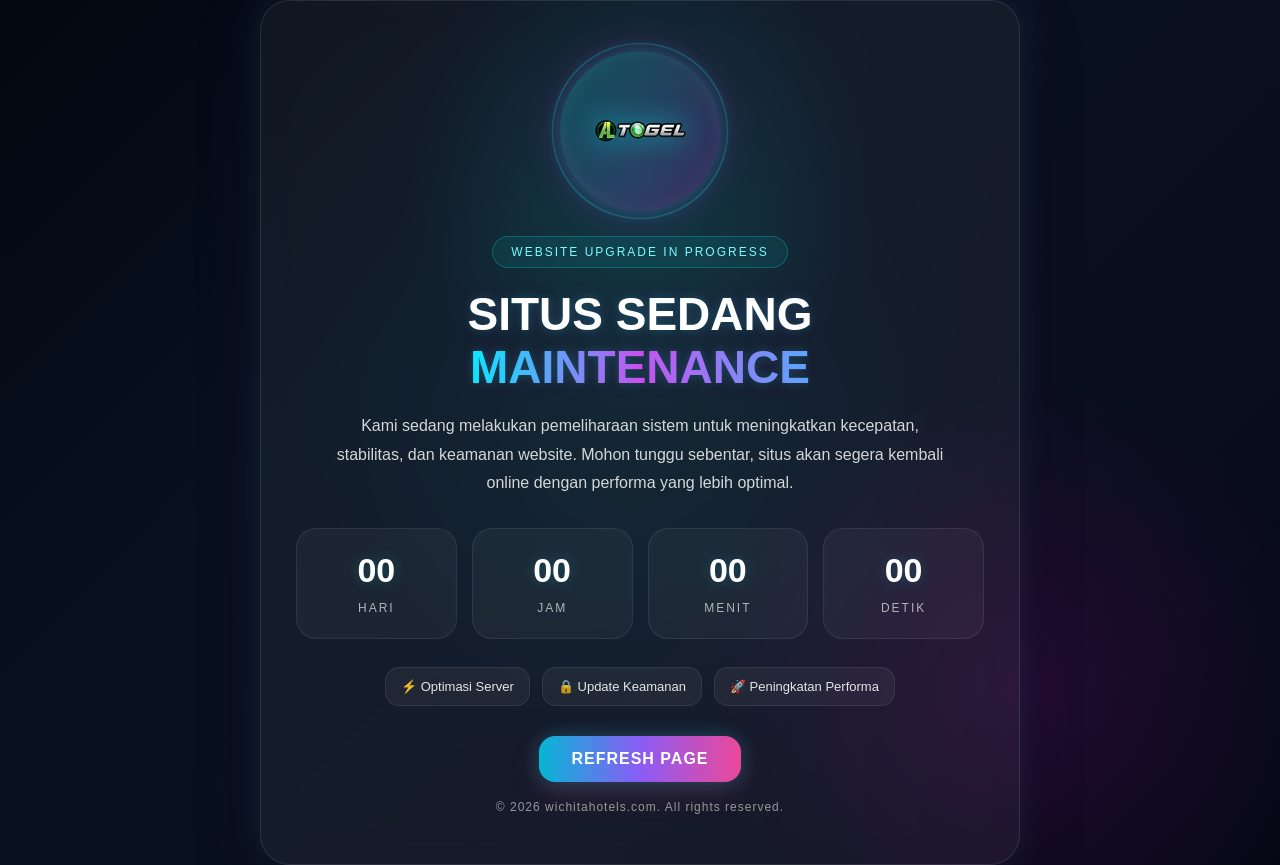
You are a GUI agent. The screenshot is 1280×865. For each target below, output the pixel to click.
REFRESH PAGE (639, 758)
